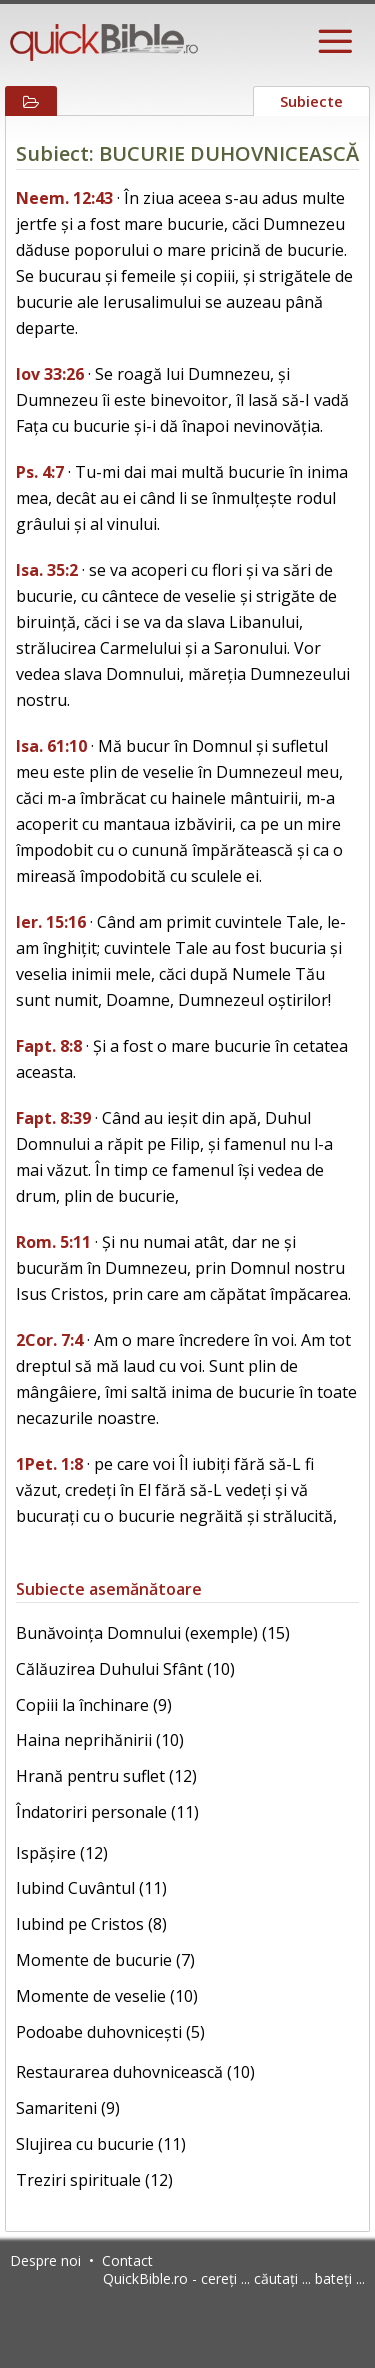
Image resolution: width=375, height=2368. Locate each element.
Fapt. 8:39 (53, 1118)
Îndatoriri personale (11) (107, 1812)
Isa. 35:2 (47, 570)
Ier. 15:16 (51, 922)
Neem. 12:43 (64, 198)
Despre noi (45, 2260)
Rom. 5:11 (53, 1242)
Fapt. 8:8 (49, 1046)
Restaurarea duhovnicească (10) (135, 2072)
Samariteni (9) (68, 2108)
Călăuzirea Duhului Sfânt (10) (125, 1669)
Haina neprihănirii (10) (100, 1740)
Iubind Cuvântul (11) (91, 1888)
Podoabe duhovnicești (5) (110, 2032)
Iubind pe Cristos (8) (91, 1924)
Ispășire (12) (62, 1853)
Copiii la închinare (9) (94, 1705)
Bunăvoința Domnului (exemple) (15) (153, 1633)
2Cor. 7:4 (49, 1340)
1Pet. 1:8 (49, 1464)
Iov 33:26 (50, 374)
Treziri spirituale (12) (94, 2180)
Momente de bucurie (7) (105, 1960)
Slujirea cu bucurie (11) (101, 2144)
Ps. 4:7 (40, 472)
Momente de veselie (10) (107, 1996)
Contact (127, 2260)
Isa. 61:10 (51, 746)
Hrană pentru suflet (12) (106, 1776)
